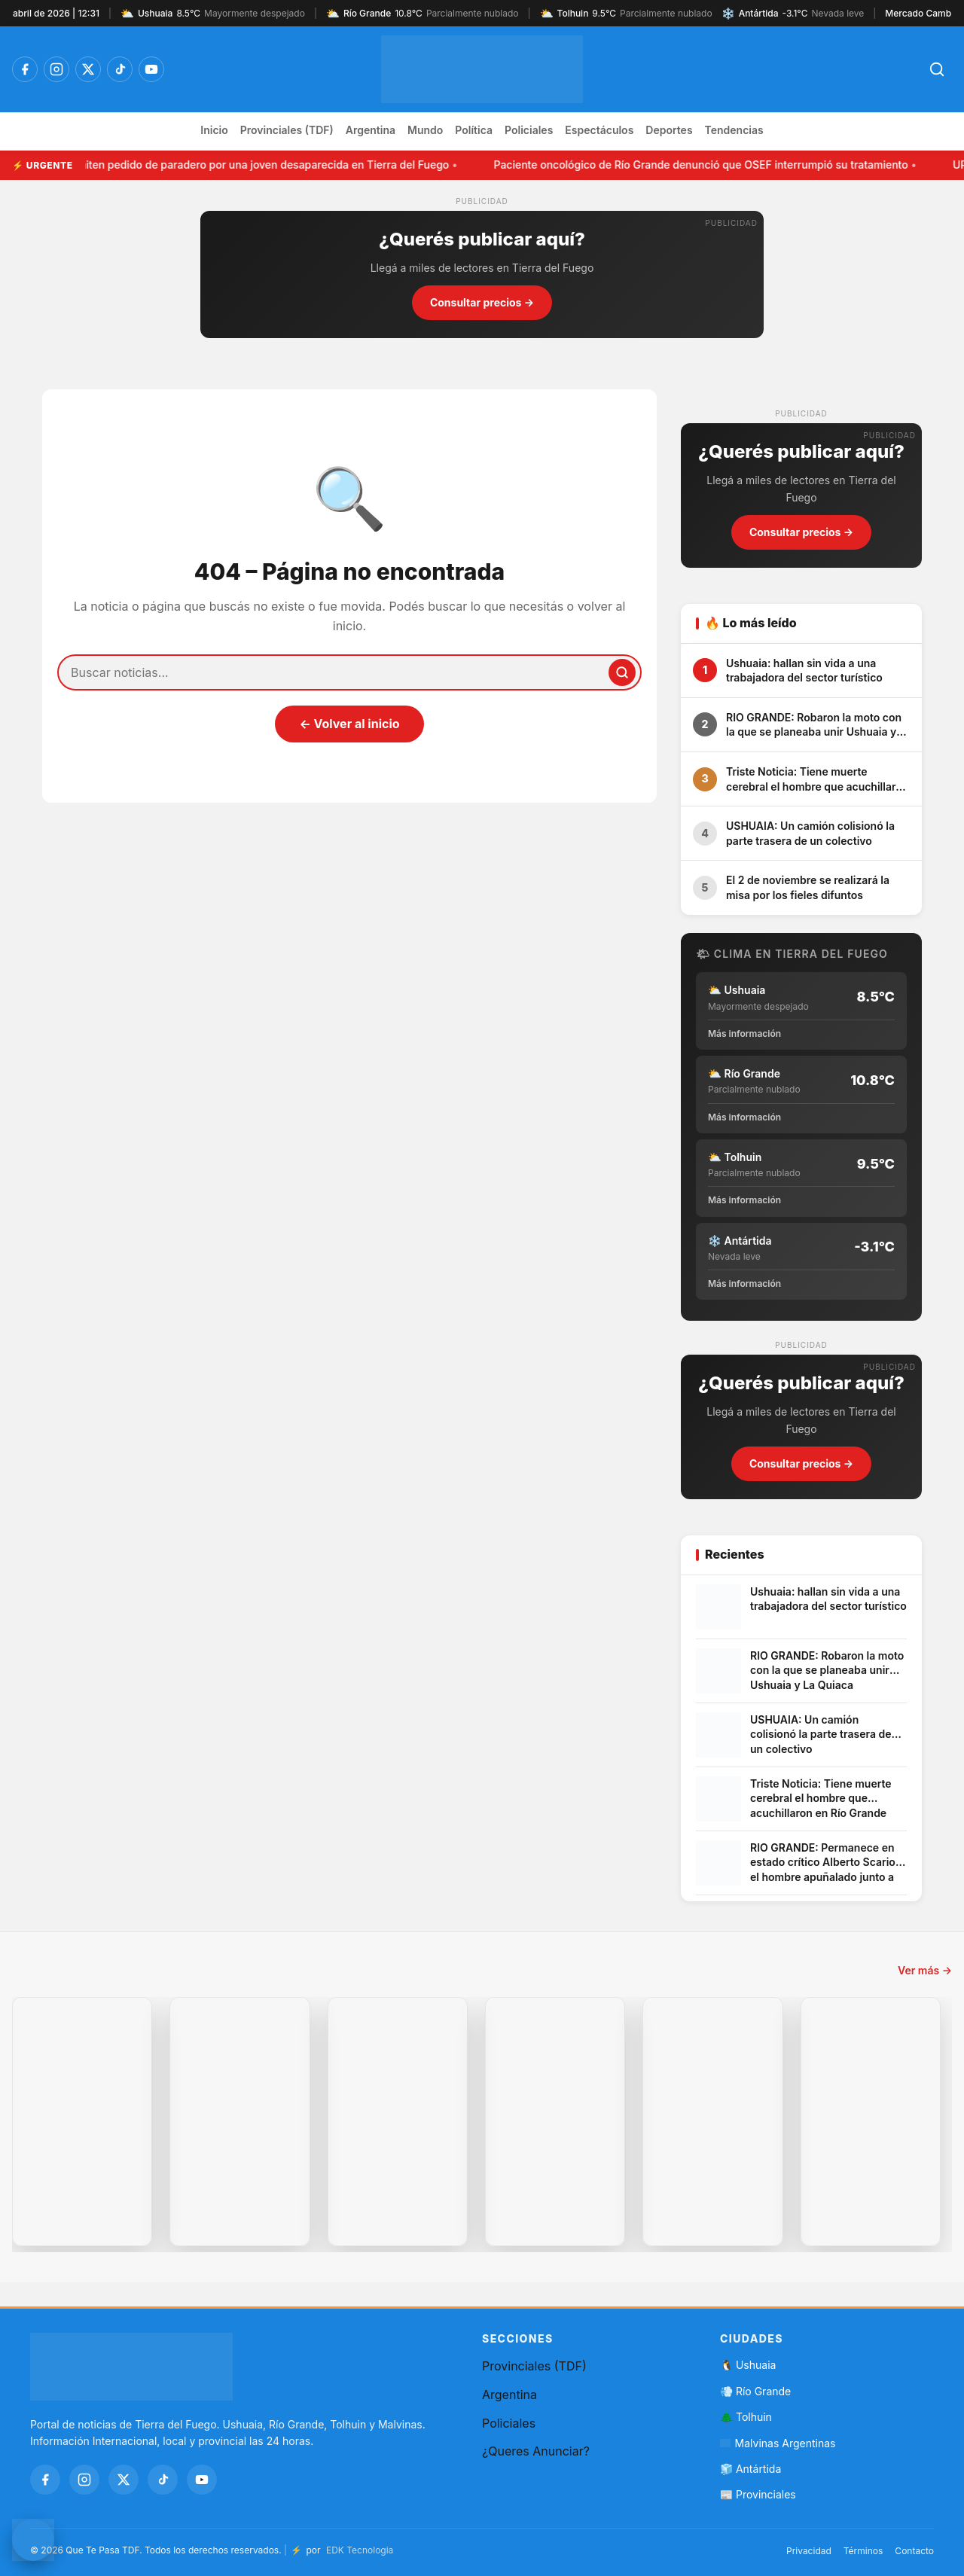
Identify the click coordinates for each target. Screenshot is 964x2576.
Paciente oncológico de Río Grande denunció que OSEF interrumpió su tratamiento (705, 164)
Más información (744, 1033)
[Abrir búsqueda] (937, 69)
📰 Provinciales (758, 2494)
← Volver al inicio (349, 723)
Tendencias (734, 129)
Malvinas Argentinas (778, 2443)
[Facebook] (25, 69)
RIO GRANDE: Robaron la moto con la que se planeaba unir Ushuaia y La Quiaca (813, 725)
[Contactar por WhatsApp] (33, 2540)
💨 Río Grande (755, 2391)
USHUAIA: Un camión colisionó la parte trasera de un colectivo (810, 833)
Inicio (213, 129)
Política (474, 129)
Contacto (914, 2550)
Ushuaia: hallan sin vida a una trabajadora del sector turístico (804, 670)
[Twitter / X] (88, 69)
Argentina (370, 129)
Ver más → (925, 1970)
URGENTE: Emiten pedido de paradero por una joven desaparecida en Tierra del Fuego (235, 164)
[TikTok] (120, 69)
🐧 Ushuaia (748, 2364)
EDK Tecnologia (359, 2550)
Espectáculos (599, 129)
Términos (863, 2550)
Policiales (529, 129)
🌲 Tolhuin (746, 2416)
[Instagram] (56, 69)
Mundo (425, 129)
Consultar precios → (482, 302)
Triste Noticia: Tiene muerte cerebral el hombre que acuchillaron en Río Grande (817, 779)
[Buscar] (622, 672)
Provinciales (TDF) (287, 129)
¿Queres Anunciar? (536, 2451)
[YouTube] (151, 69)
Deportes (668, 129)
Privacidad (808, 2550)
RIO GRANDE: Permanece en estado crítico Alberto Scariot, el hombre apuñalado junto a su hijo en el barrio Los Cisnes (826, 1863)
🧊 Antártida (750, 2468)
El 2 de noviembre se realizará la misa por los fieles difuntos (807, 887)
